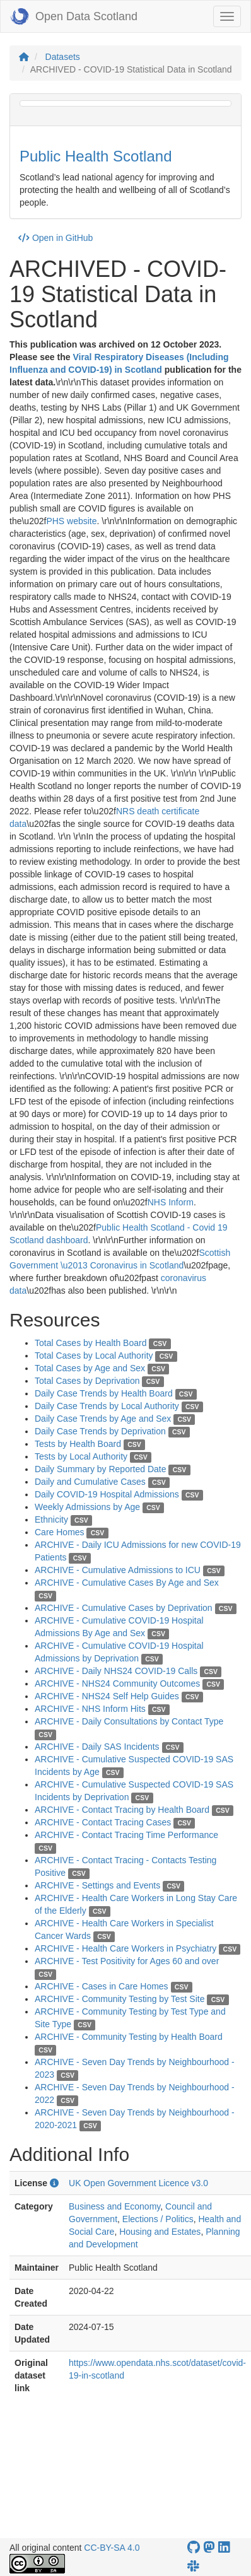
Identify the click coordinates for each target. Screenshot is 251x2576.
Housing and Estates (160, 2232)
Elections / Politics (158, 2219)
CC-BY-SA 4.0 (111, 2548)
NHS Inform (171, 1202)
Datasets (62, 57)
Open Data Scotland (73, 16)
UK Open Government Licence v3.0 (138, 2183)
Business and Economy (114, 2206)
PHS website (71, 521)
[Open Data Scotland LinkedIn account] (224, 2547)
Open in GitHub (55, 238)
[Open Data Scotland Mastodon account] (208, 2547)
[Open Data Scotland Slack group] (193, 2566)
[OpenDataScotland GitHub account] (193, 2547)
